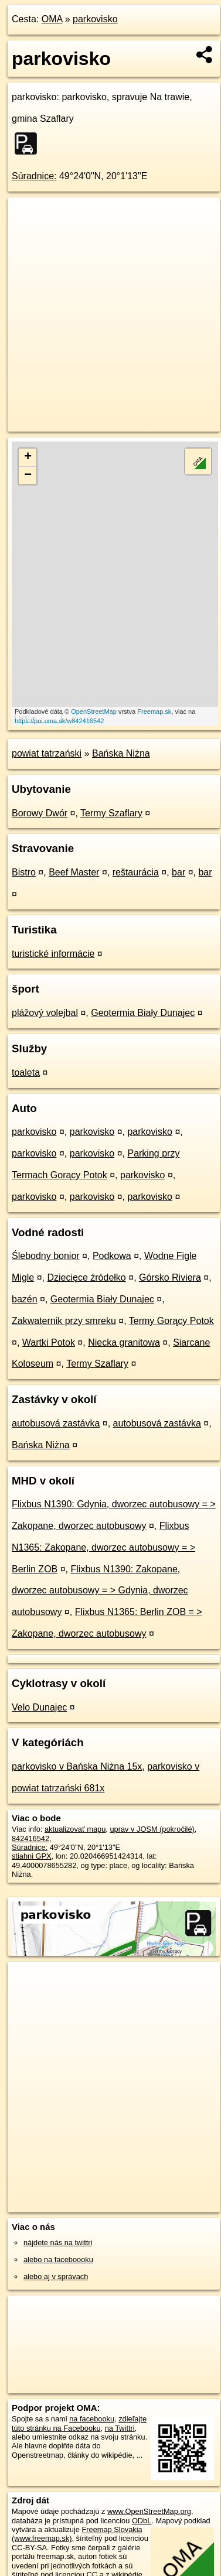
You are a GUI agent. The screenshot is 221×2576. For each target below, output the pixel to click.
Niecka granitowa (124, 1342)
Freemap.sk (154, 711)
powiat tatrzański (46, 753)
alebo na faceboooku (58, 2259)
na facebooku (91, 2418)
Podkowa (112, 1256)
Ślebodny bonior (46, 1256)
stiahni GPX (32, 1856)
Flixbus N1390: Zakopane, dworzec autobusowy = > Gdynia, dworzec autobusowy (100, 1590)
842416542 (30, 1838)
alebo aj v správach (55, 2276)
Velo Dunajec (39, 1707)
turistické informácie (53, 954)
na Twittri (120, 2428)
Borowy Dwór (39, 813)
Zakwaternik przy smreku (64, 1321)
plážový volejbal (45, 1013)
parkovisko (95, 19)
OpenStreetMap (94, 711)
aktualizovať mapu (75, 1829)
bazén (25, 1299)
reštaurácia (136, 872)
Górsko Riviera (170, 1277)
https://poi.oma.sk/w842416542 (59, 720)
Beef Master (74, 872)
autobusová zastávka (56, 1423)
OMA (52, 19)
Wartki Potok (48, 1342)
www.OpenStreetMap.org (149, 2511)
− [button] (28, 475)
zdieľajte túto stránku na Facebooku (79, 2423)
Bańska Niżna (121, 753)
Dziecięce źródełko (86, 1277)
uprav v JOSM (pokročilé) (152, 1829)
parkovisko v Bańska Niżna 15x (77, 1766)
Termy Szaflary (111, 813)
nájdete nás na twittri (57, 2242)
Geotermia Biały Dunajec (143, 1013)
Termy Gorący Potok (171, 1321)
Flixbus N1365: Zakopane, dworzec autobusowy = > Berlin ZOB (103, 1547)
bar (178, 872)
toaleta (26, 1072)
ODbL (141, 2520)
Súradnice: (34, 176)
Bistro (24, 872)
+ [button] (28, 457)
